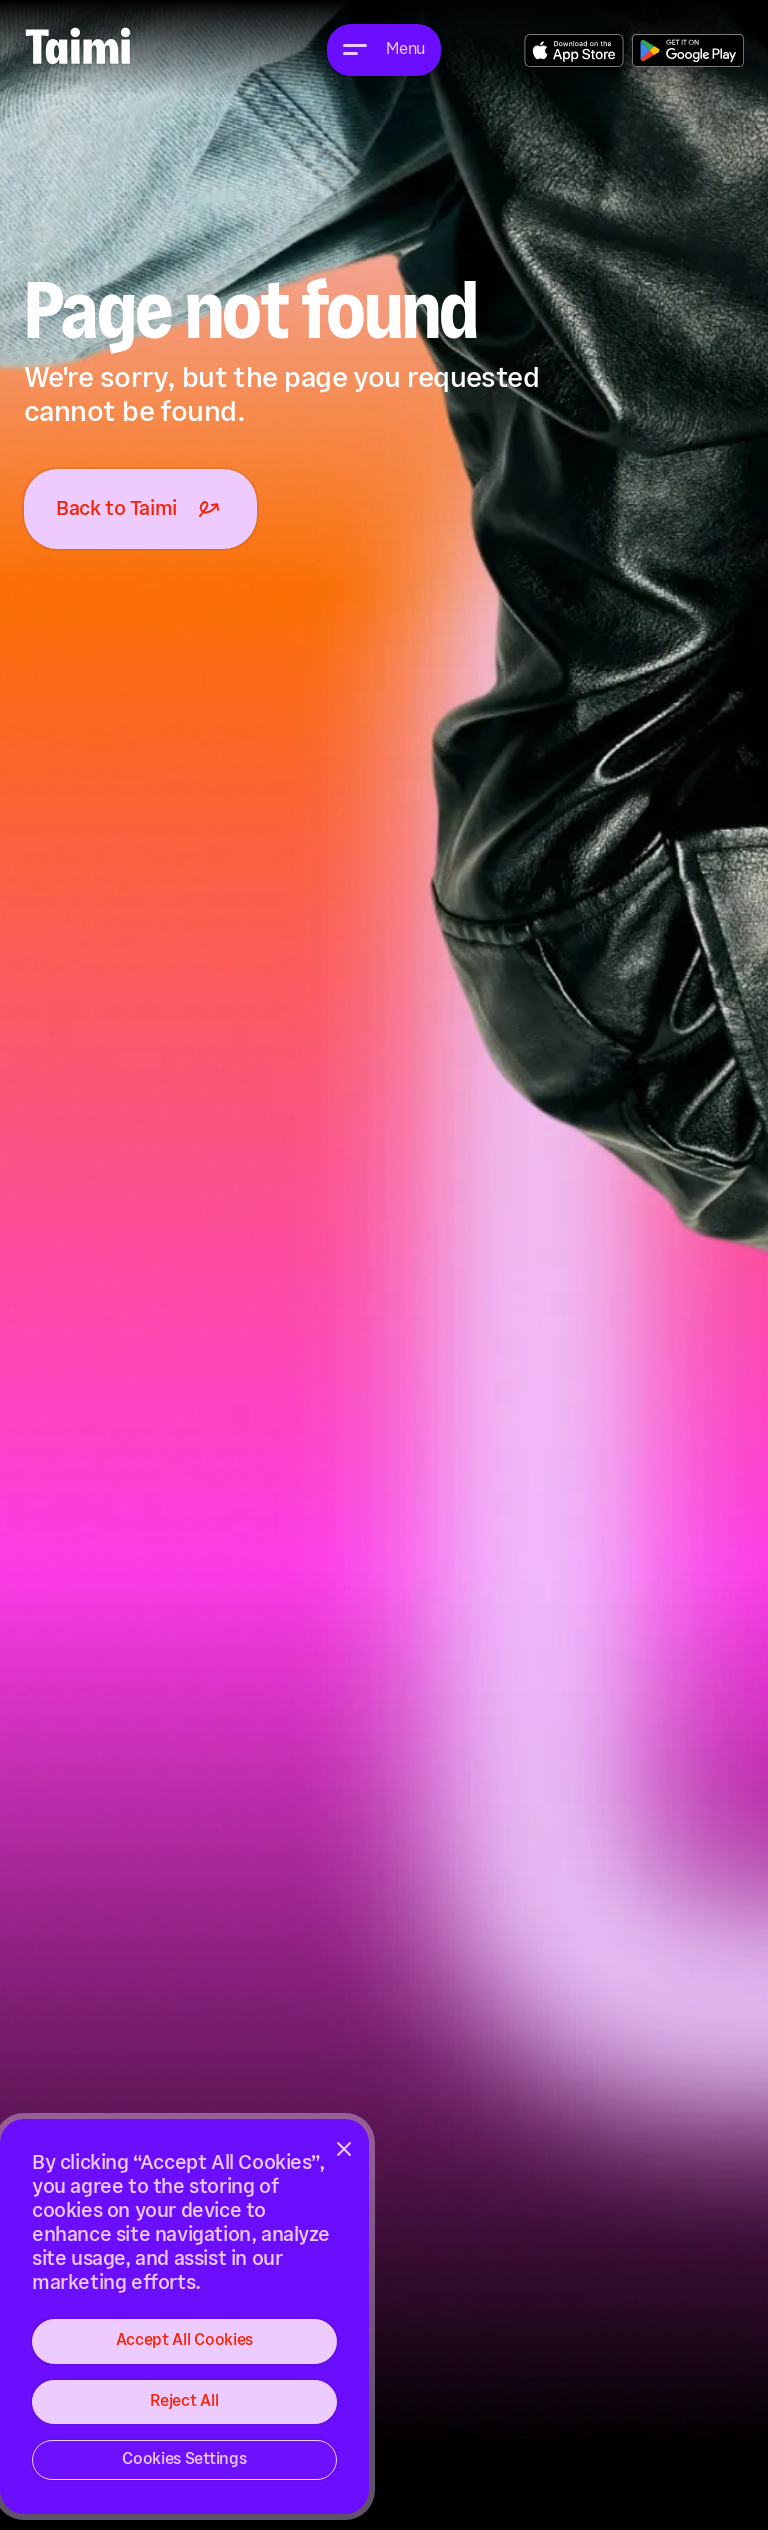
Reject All (184, 2401)
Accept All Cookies (184, 2340)
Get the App (574, 50)
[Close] (344, 2149)
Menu (405, 49)
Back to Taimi (140, 509)
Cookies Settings (184, 2459)
